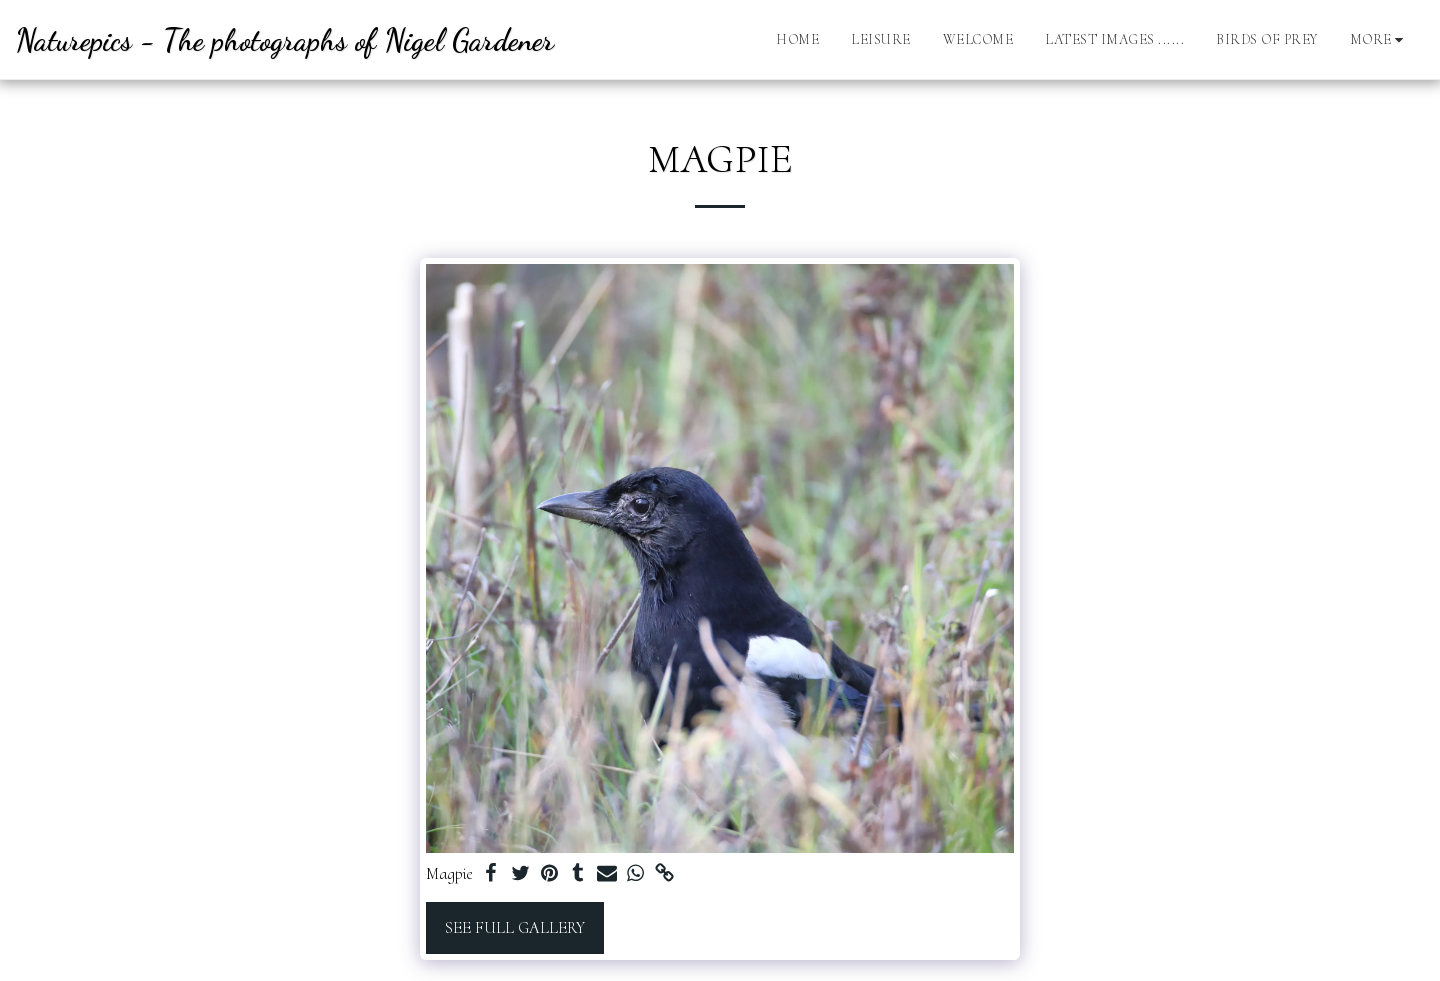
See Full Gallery (515, 928)
